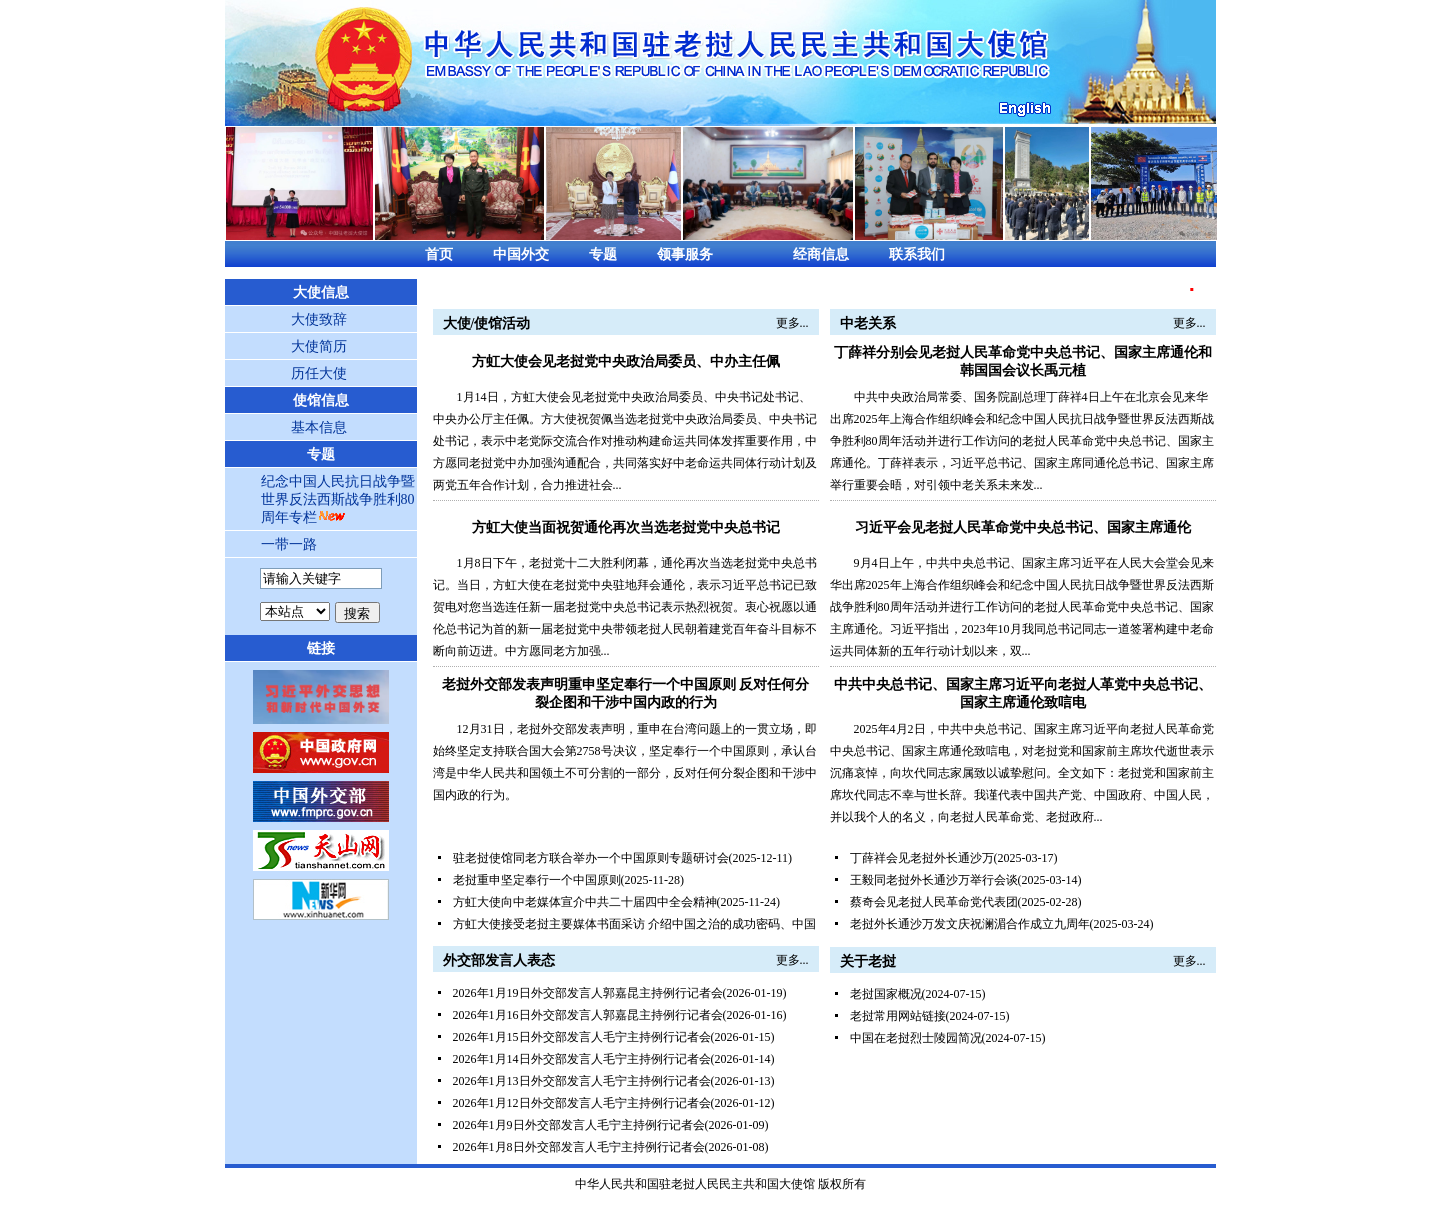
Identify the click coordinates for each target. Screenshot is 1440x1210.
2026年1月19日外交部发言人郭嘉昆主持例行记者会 (588, 993)
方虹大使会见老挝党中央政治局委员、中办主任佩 (626, 361)
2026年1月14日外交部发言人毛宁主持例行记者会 (582, 1059)
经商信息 (821, 254)
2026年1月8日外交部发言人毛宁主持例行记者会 (579, 1147)
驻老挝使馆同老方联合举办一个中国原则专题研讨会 (591, 858)
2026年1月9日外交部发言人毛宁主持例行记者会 (579, 1125)
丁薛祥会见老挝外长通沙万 (922, 858)
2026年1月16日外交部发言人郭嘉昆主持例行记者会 (588, 1015)
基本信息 (319, 427)
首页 (439, 254)
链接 (321, 648)
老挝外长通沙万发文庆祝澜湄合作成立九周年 (970, 924)
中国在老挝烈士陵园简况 (916, 1038)
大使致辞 (319, 319)
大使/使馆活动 (487, 323)
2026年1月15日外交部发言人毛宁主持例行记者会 (582, 1037)
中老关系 (868, 323)
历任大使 (319, 373)
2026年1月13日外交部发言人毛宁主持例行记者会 (582, 1081)
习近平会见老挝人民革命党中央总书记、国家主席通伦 (1023, 527)
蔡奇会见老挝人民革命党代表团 (934, 902)
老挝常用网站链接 (898, 1016)
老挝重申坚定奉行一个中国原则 (537, 880)
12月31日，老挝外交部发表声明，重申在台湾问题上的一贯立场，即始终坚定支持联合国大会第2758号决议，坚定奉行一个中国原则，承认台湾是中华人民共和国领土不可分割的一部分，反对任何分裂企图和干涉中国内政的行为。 (625, 762)
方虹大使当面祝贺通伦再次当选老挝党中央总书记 (626, 527)
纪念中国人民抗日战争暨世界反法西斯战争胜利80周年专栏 (338, 499)
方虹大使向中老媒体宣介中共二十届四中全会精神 (585, 902)
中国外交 (521, 254)
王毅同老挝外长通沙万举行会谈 (934, 880)
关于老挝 (868, 961)
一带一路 (289, 544)
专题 (603, 254)
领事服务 (685, 254)
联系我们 (917, 254)
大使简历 (319, 346)
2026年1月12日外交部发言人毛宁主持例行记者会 (582, 1103)
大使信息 (321, 292)
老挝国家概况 (886, 994)
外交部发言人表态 (499, 960)
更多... (792, 323)
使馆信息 (321, 400)
